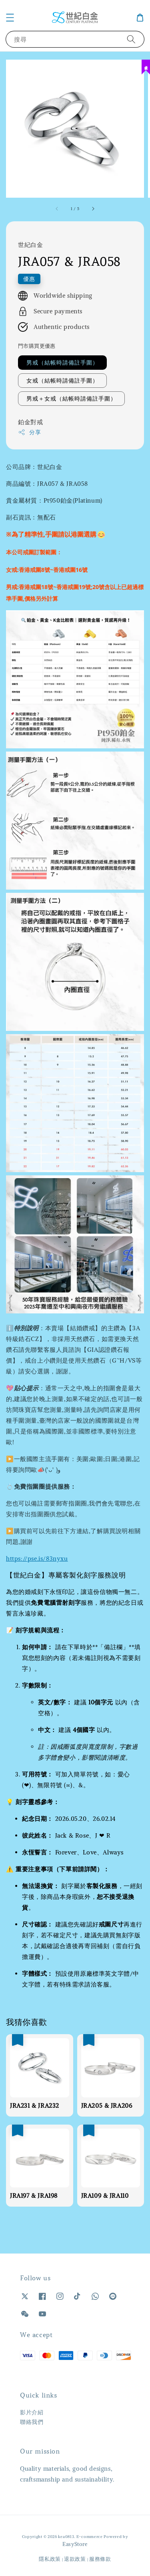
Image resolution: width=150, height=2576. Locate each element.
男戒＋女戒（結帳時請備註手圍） (71, 398)
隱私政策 (50, 2559)
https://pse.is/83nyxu (37, 1558)
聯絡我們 (31, 2422)
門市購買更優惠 (37, 346)
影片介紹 (31, 2412)
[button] (10, 17)
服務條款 (100, 2559)
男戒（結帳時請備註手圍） (62, 362)
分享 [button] (29, 432)
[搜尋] (131, 39)
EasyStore (75, 2544)
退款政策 (75, 2559)
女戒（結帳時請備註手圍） (62, 380)
